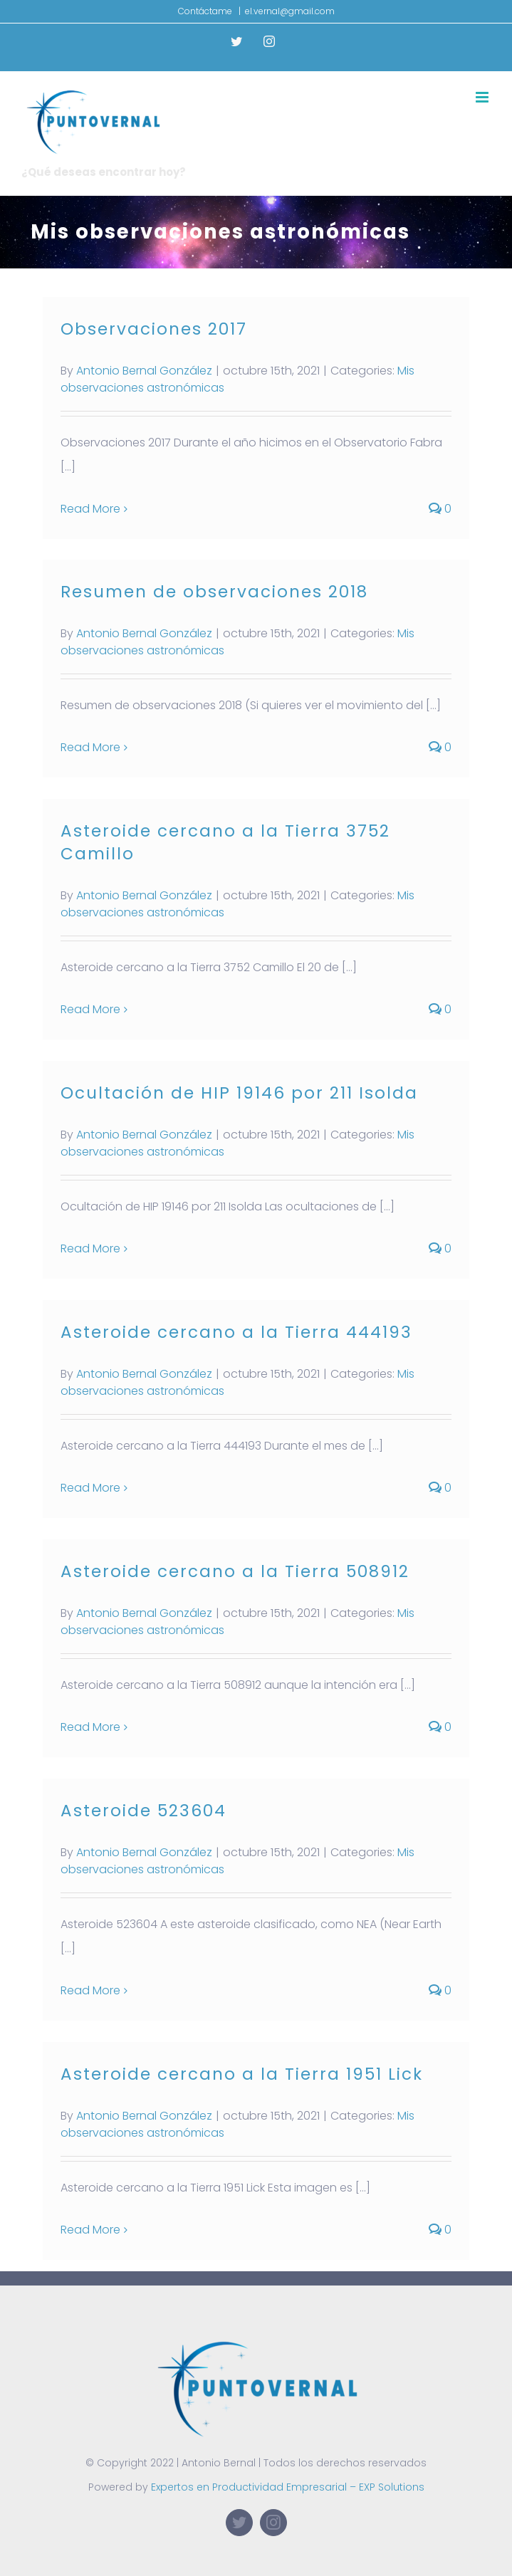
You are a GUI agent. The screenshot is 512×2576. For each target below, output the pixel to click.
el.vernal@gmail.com (290, 11)
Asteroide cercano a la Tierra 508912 (235, 1571)
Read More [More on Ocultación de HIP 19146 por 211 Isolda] (90, 1248)
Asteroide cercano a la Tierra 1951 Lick (242, 2074)
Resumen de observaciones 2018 (214, 591)
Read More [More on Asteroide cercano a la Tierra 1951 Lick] (90, 2229)
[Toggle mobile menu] (483, 97)
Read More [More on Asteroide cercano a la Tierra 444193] (90, 1488)
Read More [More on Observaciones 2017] (90, 509)
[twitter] (239, 2522)
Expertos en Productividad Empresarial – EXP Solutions (287, 2487)
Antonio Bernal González (144, 370)
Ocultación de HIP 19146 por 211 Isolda (239, 1093)
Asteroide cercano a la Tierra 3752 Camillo (225, 842)
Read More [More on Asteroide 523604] (90, 1990)
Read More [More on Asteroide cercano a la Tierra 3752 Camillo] (90, 1009)
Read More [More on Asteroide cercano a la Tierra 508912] (90, 1727)
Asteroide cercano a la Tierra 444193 (236, 1332)
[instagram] (273, 2522)
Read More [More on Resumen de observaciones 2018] (90, 747)
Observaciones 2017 (154, 329)
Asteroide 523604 (143, 1810)
